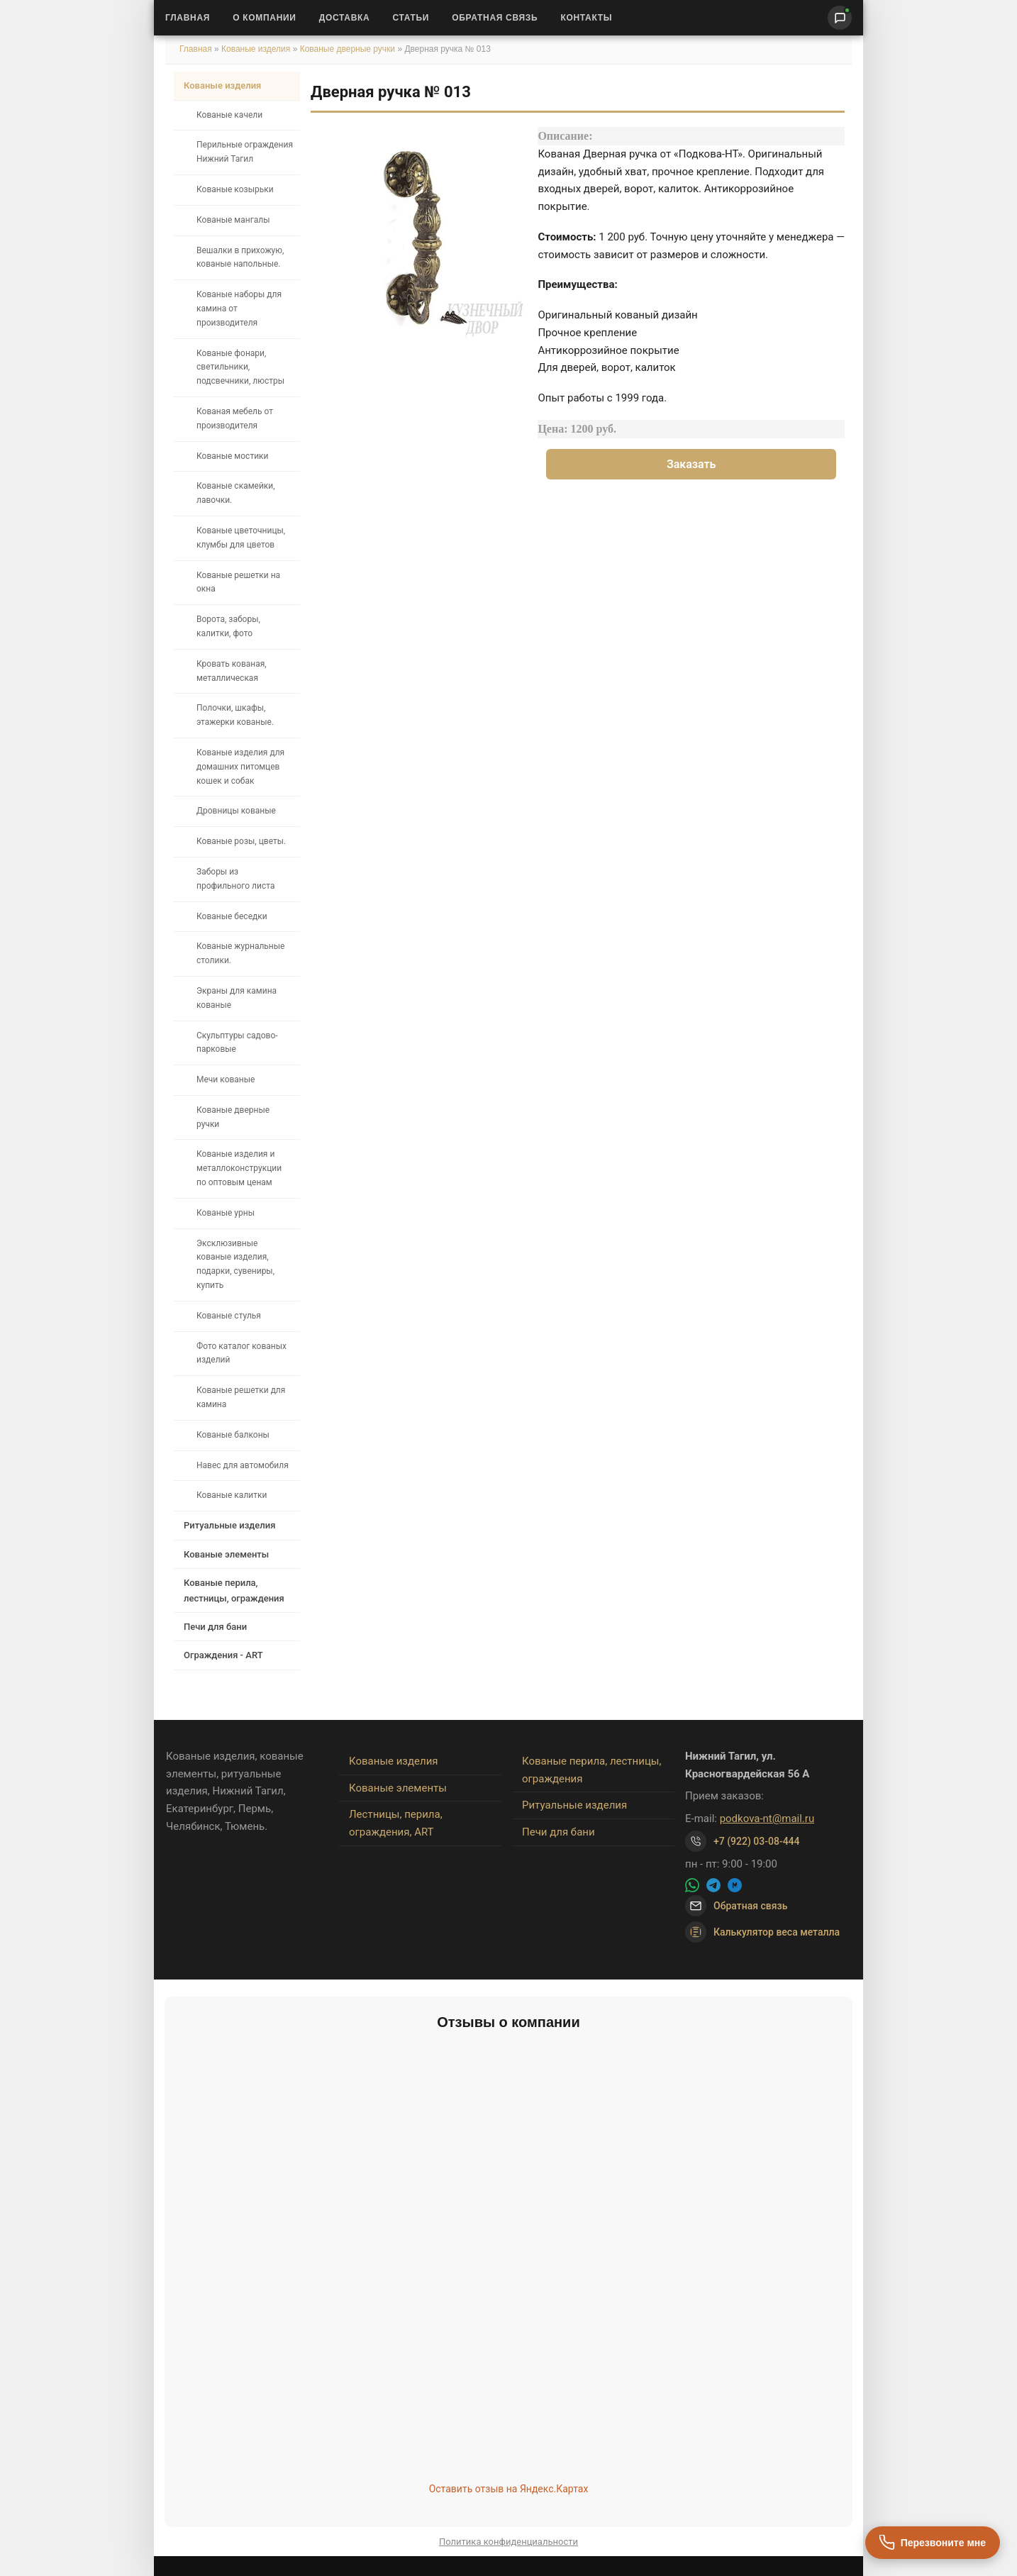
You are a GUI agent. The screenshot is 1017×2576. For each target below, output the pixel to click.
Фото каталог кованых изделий (241, 1353)
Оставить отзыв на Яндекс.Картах (509, 2488)
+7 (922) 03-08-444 (756, 1841)
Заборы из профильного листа (235, 879)
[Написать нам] (840, 18)
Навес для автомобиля (242, 1465)
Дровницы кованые (236, 811)
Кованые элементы (226, 1554)
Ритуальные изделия (229, 1525)
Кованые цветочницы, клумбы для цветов (240, 538)
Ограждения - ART (223, 1655)
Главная (187, 18)
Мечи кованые (225, 1079)
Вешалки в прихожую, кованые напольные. (240, 257)
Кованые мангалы (233, 220)
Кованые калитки (231, 1495)
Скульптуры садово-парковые (237, 1043)
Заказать (691, 464)
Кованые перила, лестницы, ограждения (234, 1590)
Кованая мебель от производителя (234, 418)
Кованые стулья (228, 1316)
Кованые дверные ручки (347, 49)
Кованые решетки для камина (240, 1397)
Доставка (344, 18)
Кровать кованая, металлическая (231, 671)
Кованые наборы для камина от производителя (239, 308)
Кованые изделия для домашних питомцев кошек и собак (240, 767)
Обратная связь (495, 18)
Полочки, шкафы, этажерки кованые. (235, 715)
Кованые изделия (257, 49)
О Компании (264, 18)
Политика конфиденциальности (508, 2541)
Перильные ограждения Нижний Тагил (244, 152)
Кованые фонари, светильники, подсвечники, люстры (240, 367)
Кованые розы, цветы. (241, 841)
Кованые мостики (232, 456)
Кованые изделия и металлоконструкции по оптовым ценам (239, 1168)
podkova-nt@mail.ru (767, 1818)
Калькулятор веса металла (762, 1932)
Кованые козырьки (235, 189)
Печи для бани (215, 1626)
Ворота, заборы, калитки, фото (228, 626)
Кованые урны (225, 1213)
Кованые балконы (232, 1435)
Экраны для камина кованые (236, 998)
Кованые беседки (231, 916)
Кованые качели (229, 115)
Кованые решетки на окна (238, 582)
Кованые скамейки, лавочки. (235, 493)
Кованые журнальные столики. (240, 953)
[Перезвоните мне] (932, 2542)
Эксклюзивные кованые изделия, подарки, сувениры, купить (235, 1264)
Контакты (586, 18)
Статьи (410, 18)
